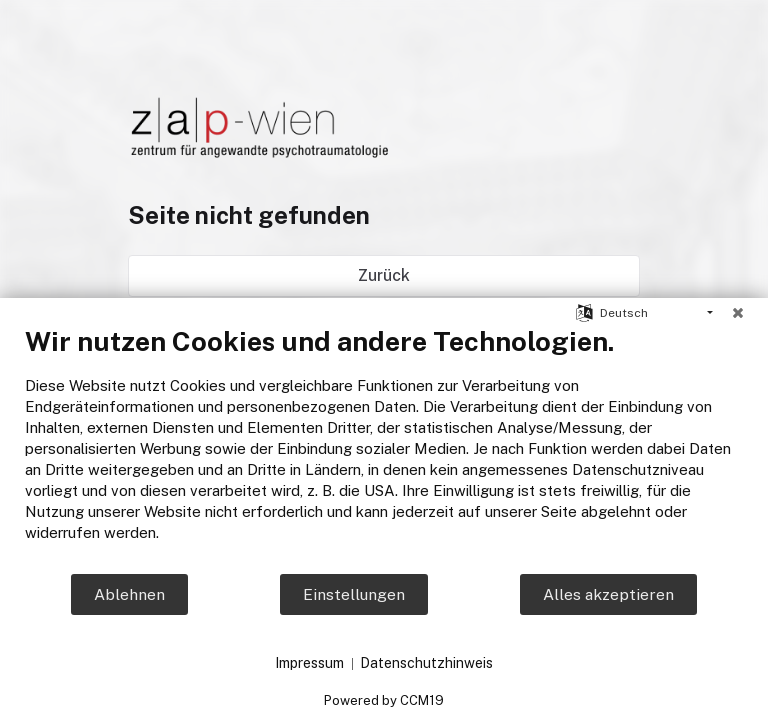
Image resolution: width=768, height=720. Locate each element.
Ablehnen (129, 594)
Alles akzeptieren (608, 594)
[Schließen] (738, 313)
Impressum (309, 663)
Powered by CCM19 (384, 700)
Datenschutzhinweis (426, 663)
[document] (384, 448)
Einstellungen (354, 594)
